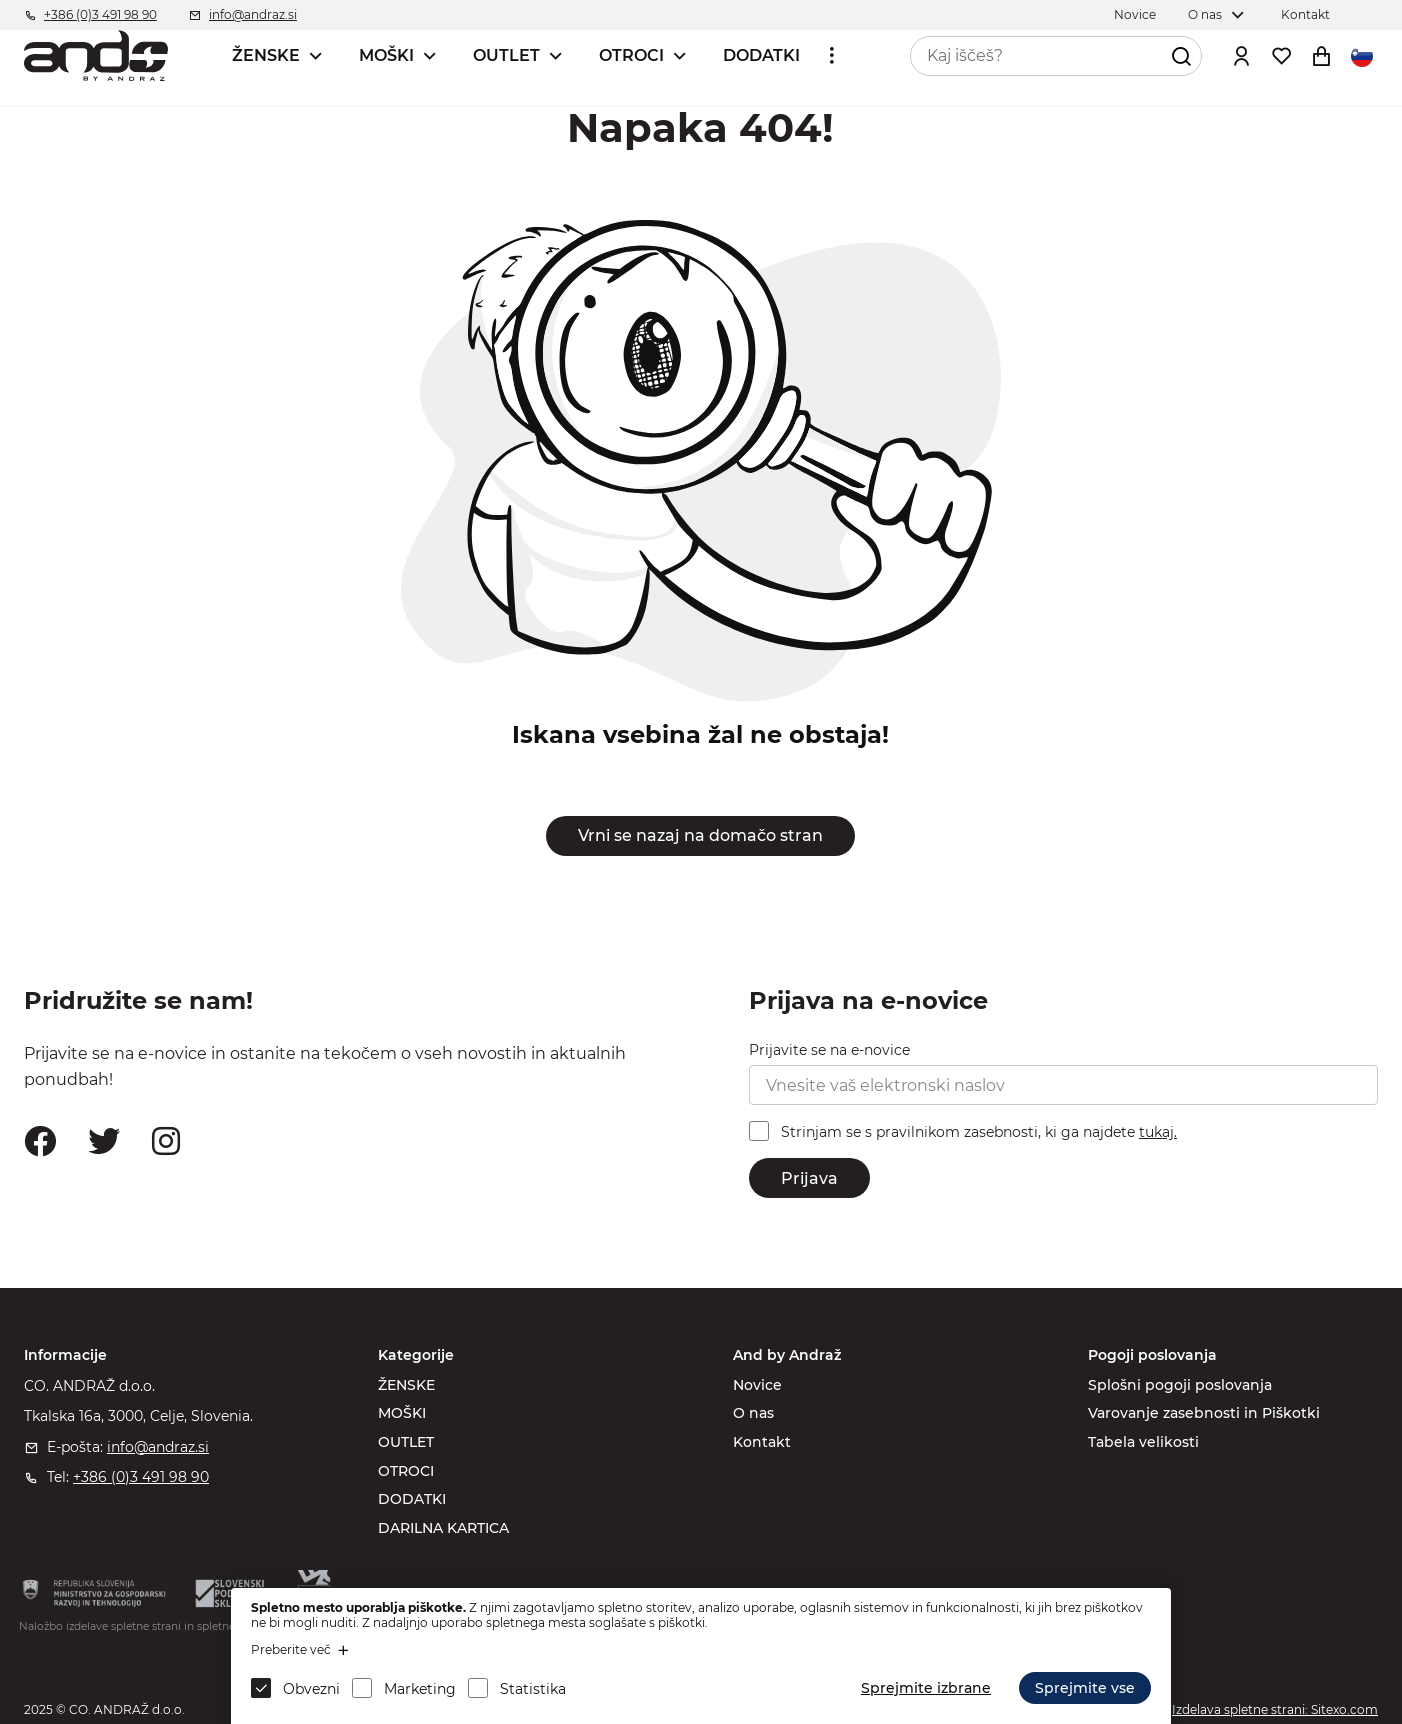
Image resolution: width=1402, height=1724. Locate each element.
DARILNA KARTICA (443, 1528)
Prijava (809, 1178)
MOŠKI (386, 55)
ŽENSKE (266, 55)
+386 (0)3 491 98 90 (141, 1477)
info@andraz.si (158, 1447)
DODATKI (761, 55)
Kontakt (762, 1442)
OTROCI (631, 55)
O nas (753, 1413)
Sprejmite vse (1085, 1688)
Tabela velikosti (1143, 1442)
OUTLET (506, 55)
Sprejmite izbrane (926, 1688)
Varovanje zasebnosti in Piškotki (1204, 1413)
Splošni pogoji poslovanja (1180, 1385)
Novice (757, 1385)
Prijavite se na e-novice (829, 1050)
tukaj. (1158, 1132)
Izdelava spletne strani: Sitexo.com (1275, 1709)
